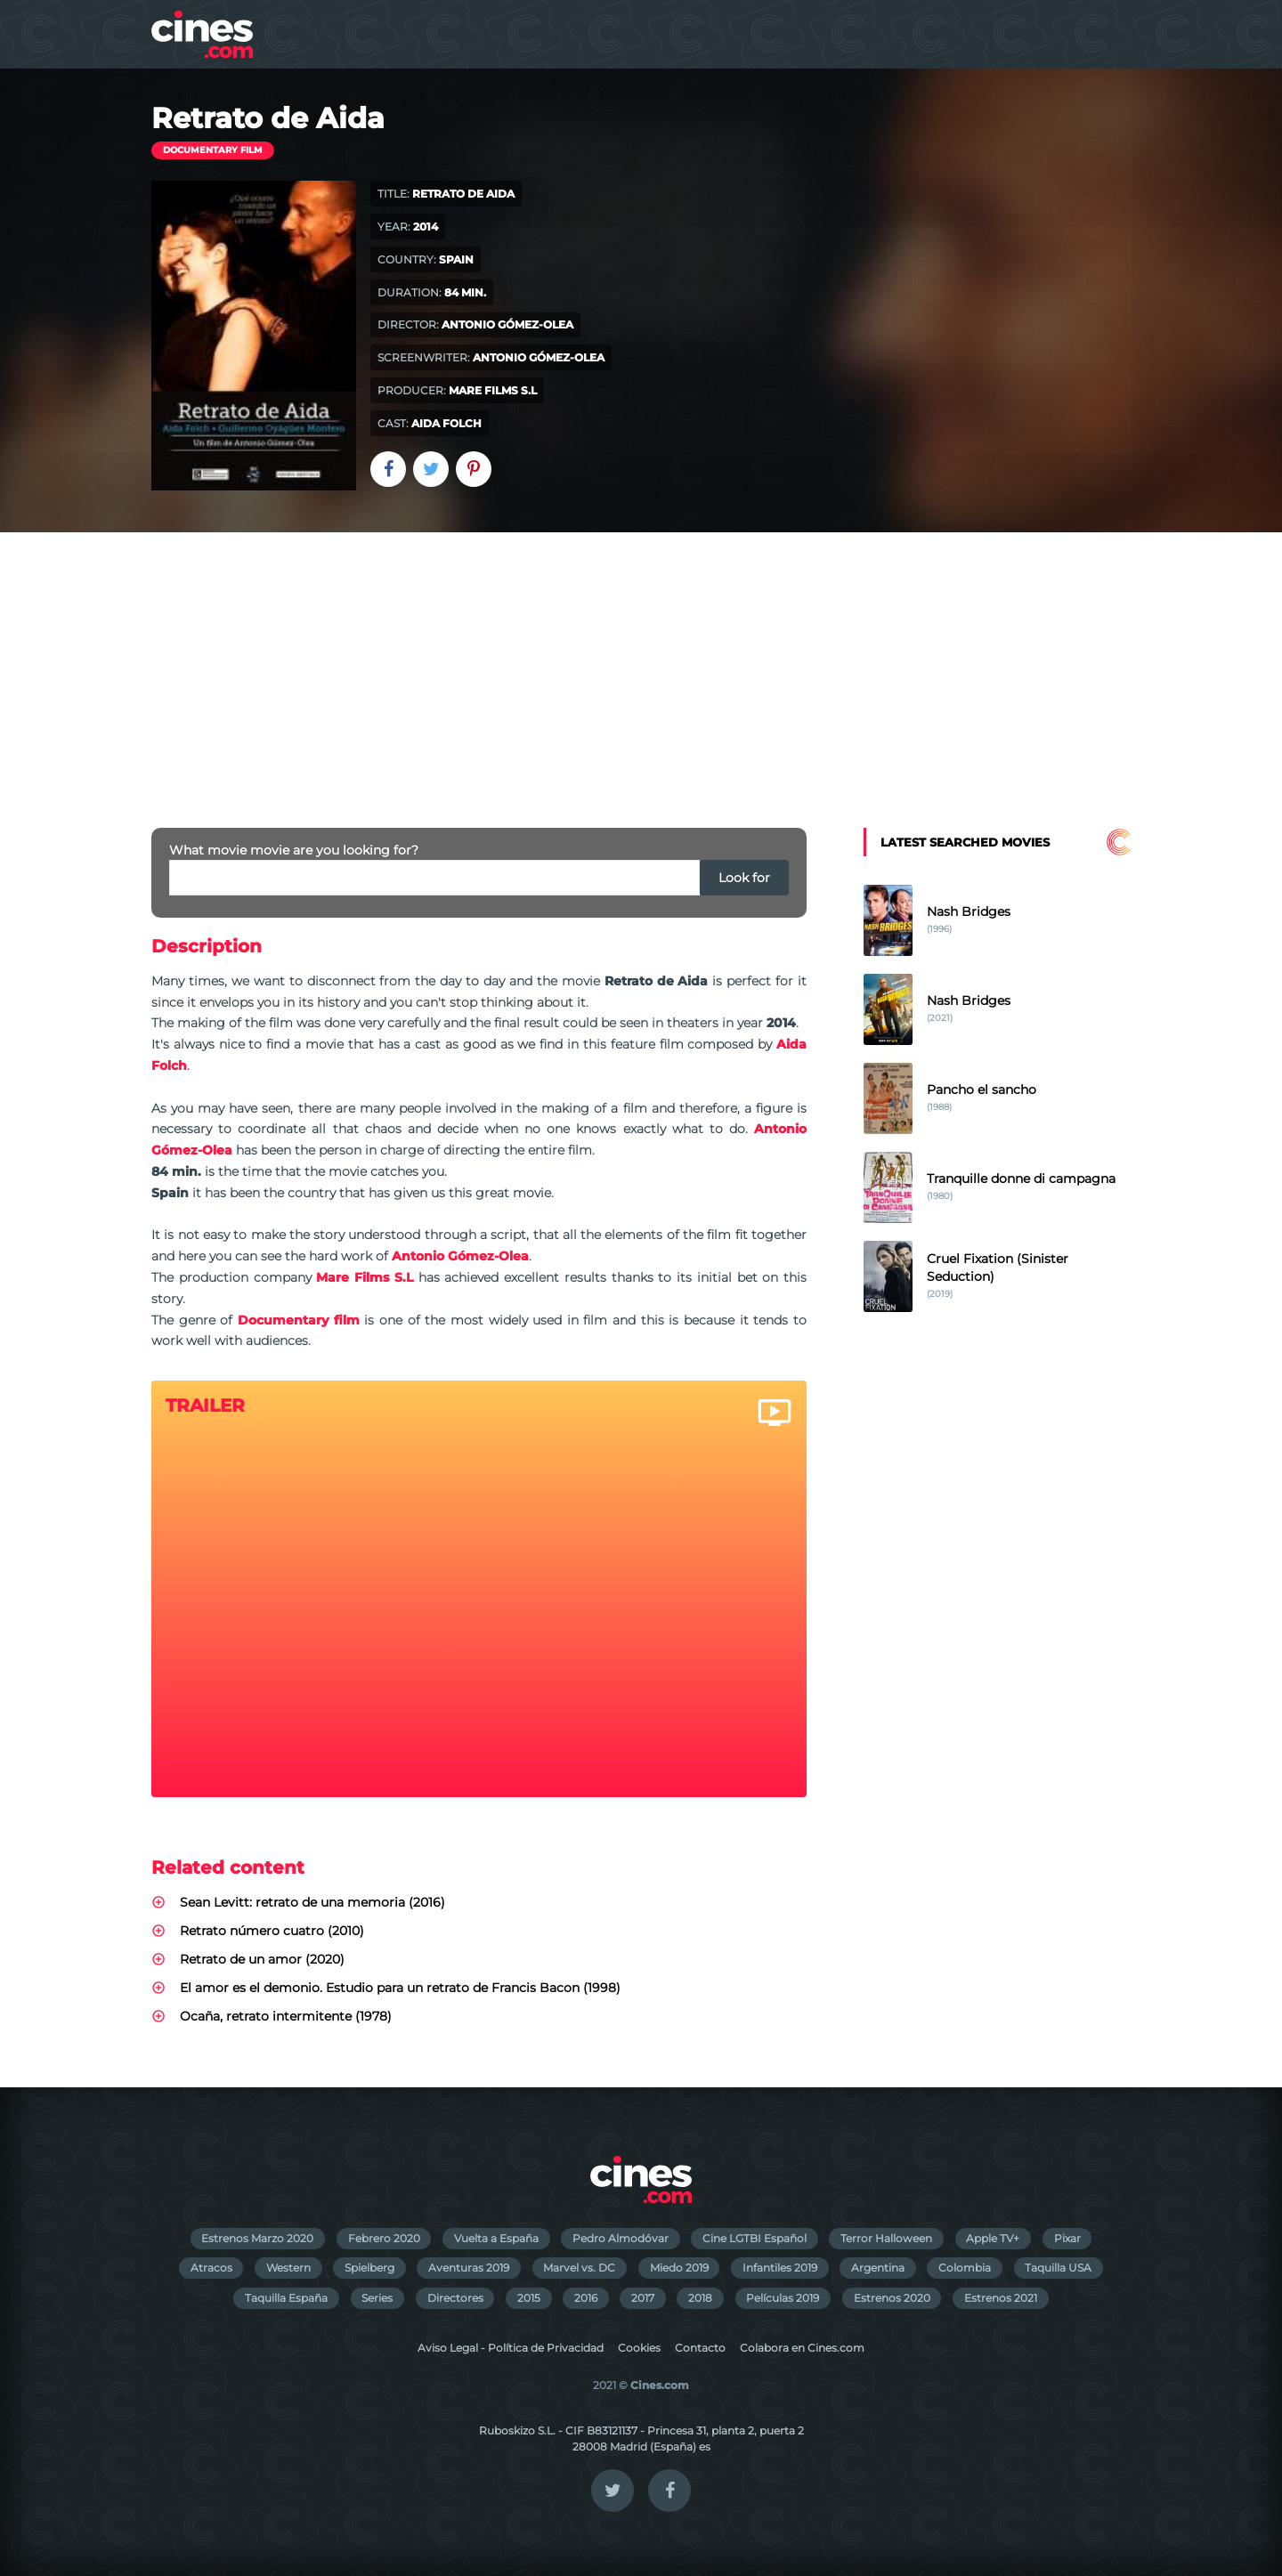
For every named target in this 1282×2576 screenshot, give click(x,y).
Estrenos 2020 (892, 2298)
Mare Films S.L (493, 390)
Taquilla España (286, 2298)
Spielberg (369, 2267)
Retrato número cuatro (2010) (272, 1931)
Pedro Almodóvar (620, 2238)
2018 (700, 2298)
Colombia (964, 2267)
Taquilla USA (1058, 2267)
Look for (744, 878)
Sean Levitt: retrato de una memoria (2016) (312, 1902)
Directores (455, 2298)
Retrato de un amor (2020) (262, 1959)
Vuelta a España (496, 2238)
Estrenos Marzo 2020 (257, 2238)
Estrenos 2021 (1000, 2298)
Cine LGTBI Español (754, 2238)
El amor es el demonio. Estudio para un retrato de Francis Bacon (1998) (400, 1988)
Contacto (700, 2347)
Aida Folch (446, 423)
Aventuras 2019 (468, 2267)
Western (288, 2267)
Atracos (211, 2267)
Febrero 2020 (384, 2238)
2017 (642, 2298)
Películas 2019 (782, 2298)
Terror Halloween (886, 2238)
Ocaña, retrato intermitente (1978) (286, 2016)
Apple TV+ (992, 2238)
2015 (528, 2298)
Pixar (1067, 2238)
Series (377, 2298)
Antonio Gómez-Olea (507, 324)
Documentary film (213, 150)
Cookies (639, 2347)
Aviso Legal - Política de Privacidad (511, 2347)
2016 (585, 2298)
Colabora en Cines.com (802, 2347)
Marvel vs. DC (579, 2267)
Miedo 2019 (679, 2267)
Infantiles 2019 (779, 2267)
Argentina (878, 2267)
